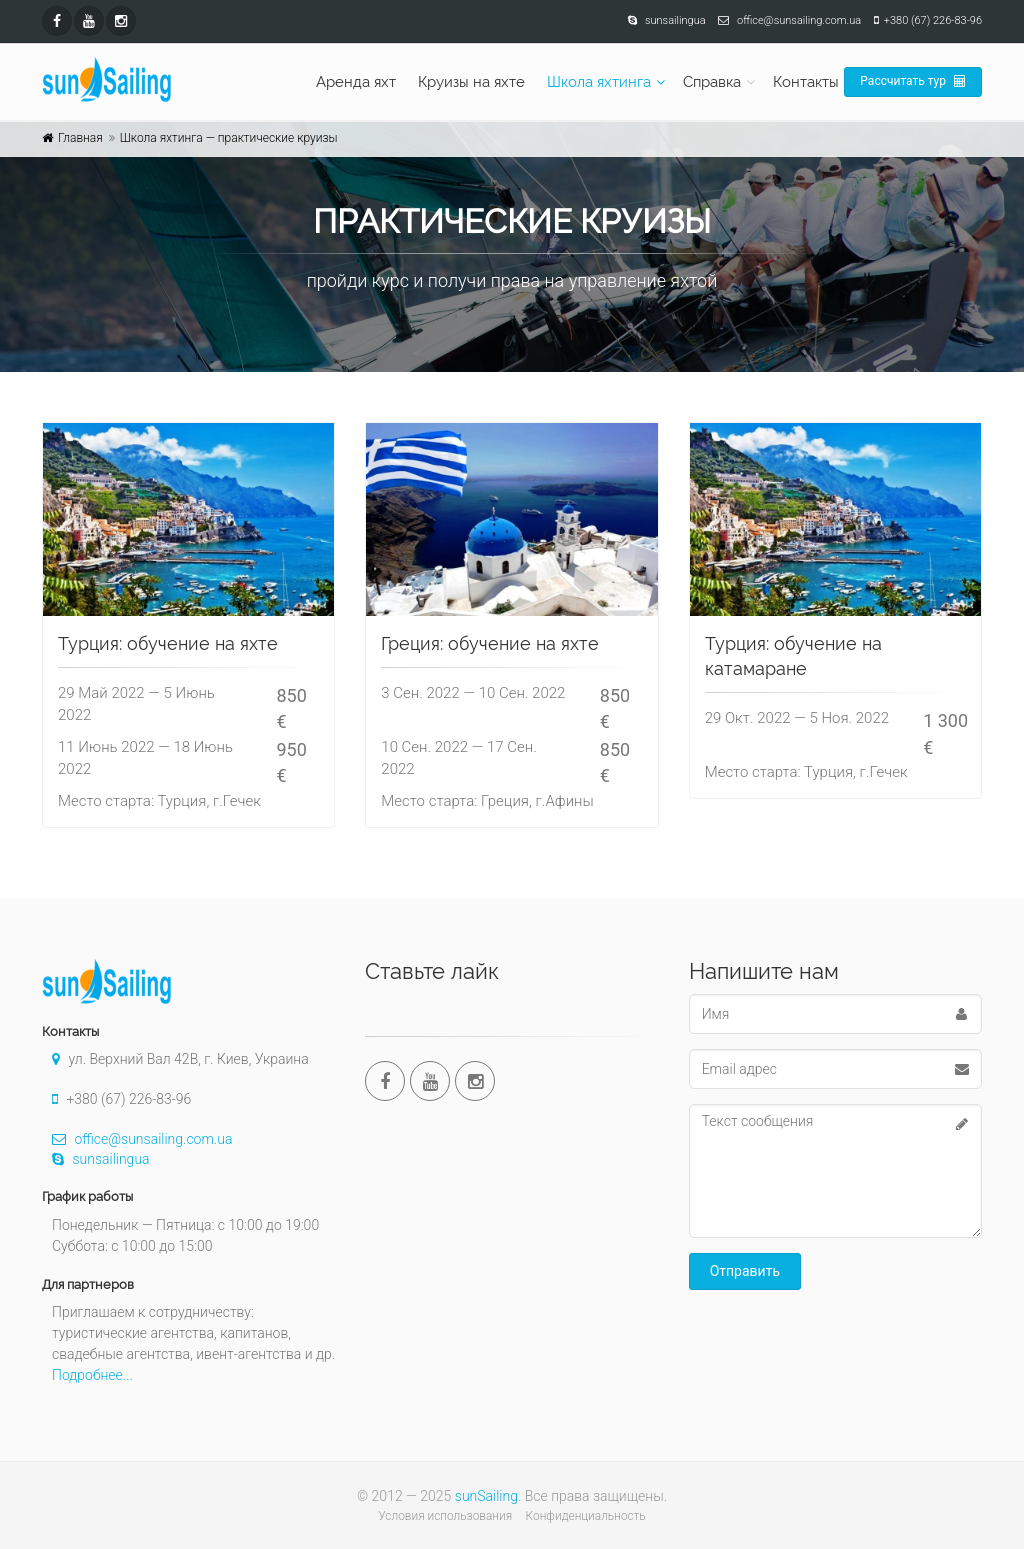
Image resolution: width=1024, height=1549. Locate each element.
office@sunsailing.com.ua (137, 1139)
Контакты (806, 82)
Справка (712, 82)
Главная (80, 138)
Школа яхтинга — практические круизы (229, 138)
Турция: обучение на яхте (168, 643)
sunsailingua (96, 1159)
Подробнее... (92, 1375)
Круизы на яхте (471, 82)
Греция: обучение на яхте (490, 643)
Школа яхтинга (599, 82)
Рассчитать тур (913, 81)
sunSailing (486, 1496)
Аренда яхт (356, 82)
